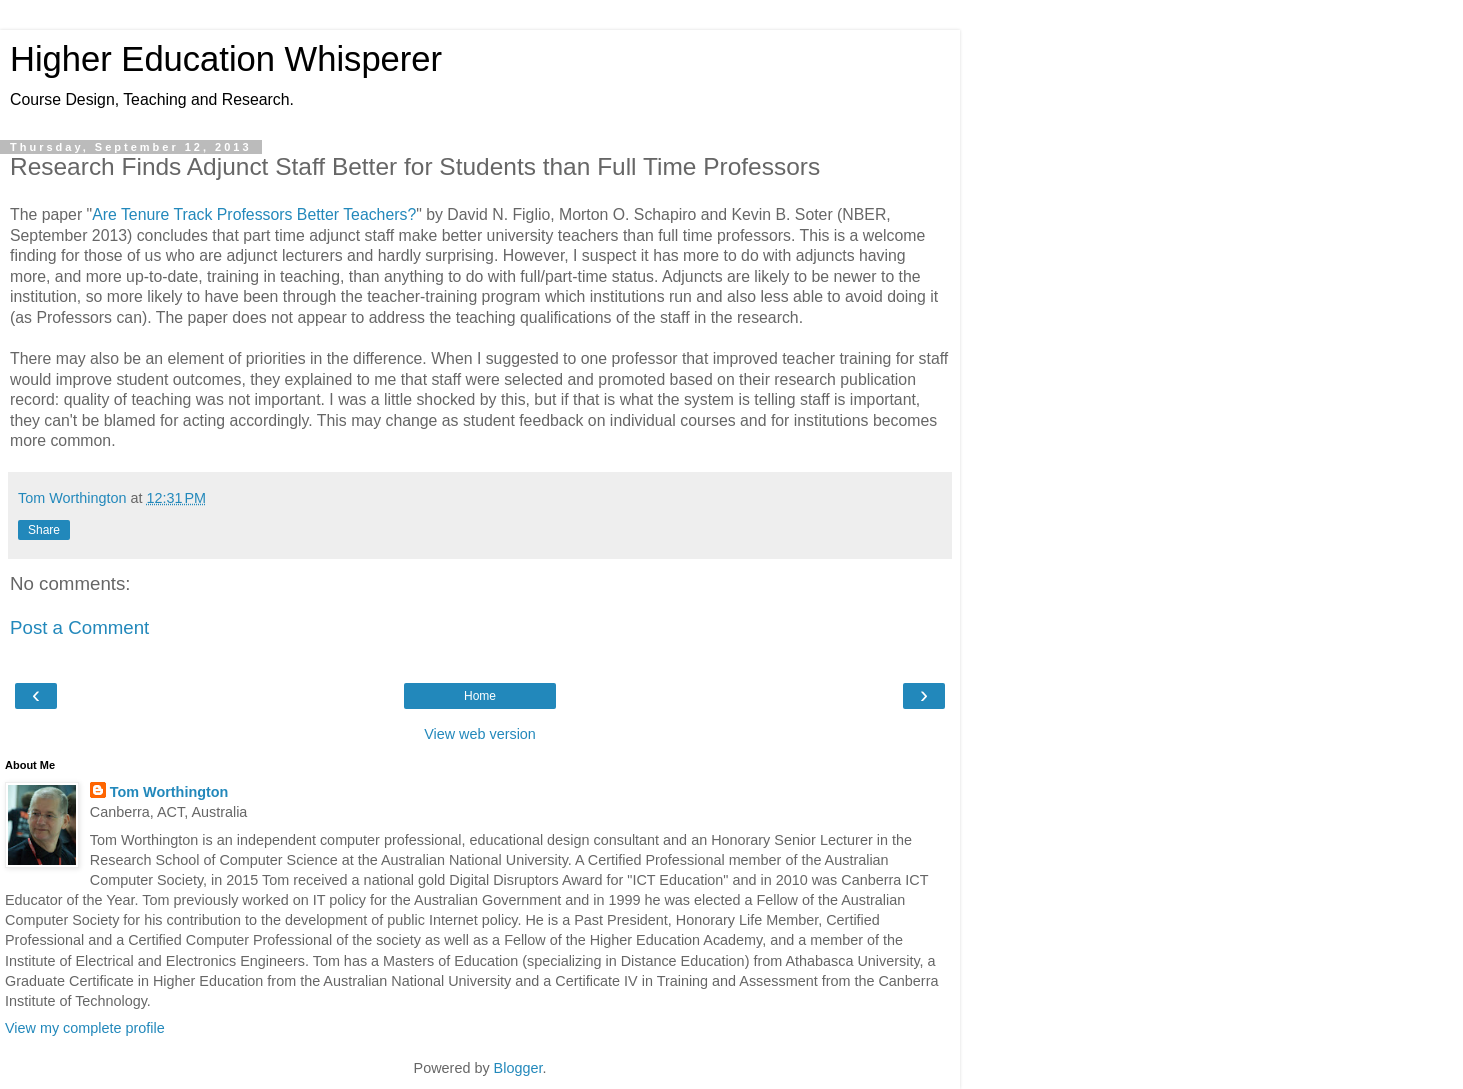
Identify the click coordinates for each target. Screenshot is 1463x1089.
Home (480, 696)
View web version (480, 734)
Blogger (518, 1068)
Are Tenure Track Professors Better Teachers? (254, 214)
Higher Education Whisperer (226, 59)
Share (44, 530)
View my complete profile (85, 1028)
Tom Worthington (169, 792)
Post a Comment (79, 627)
